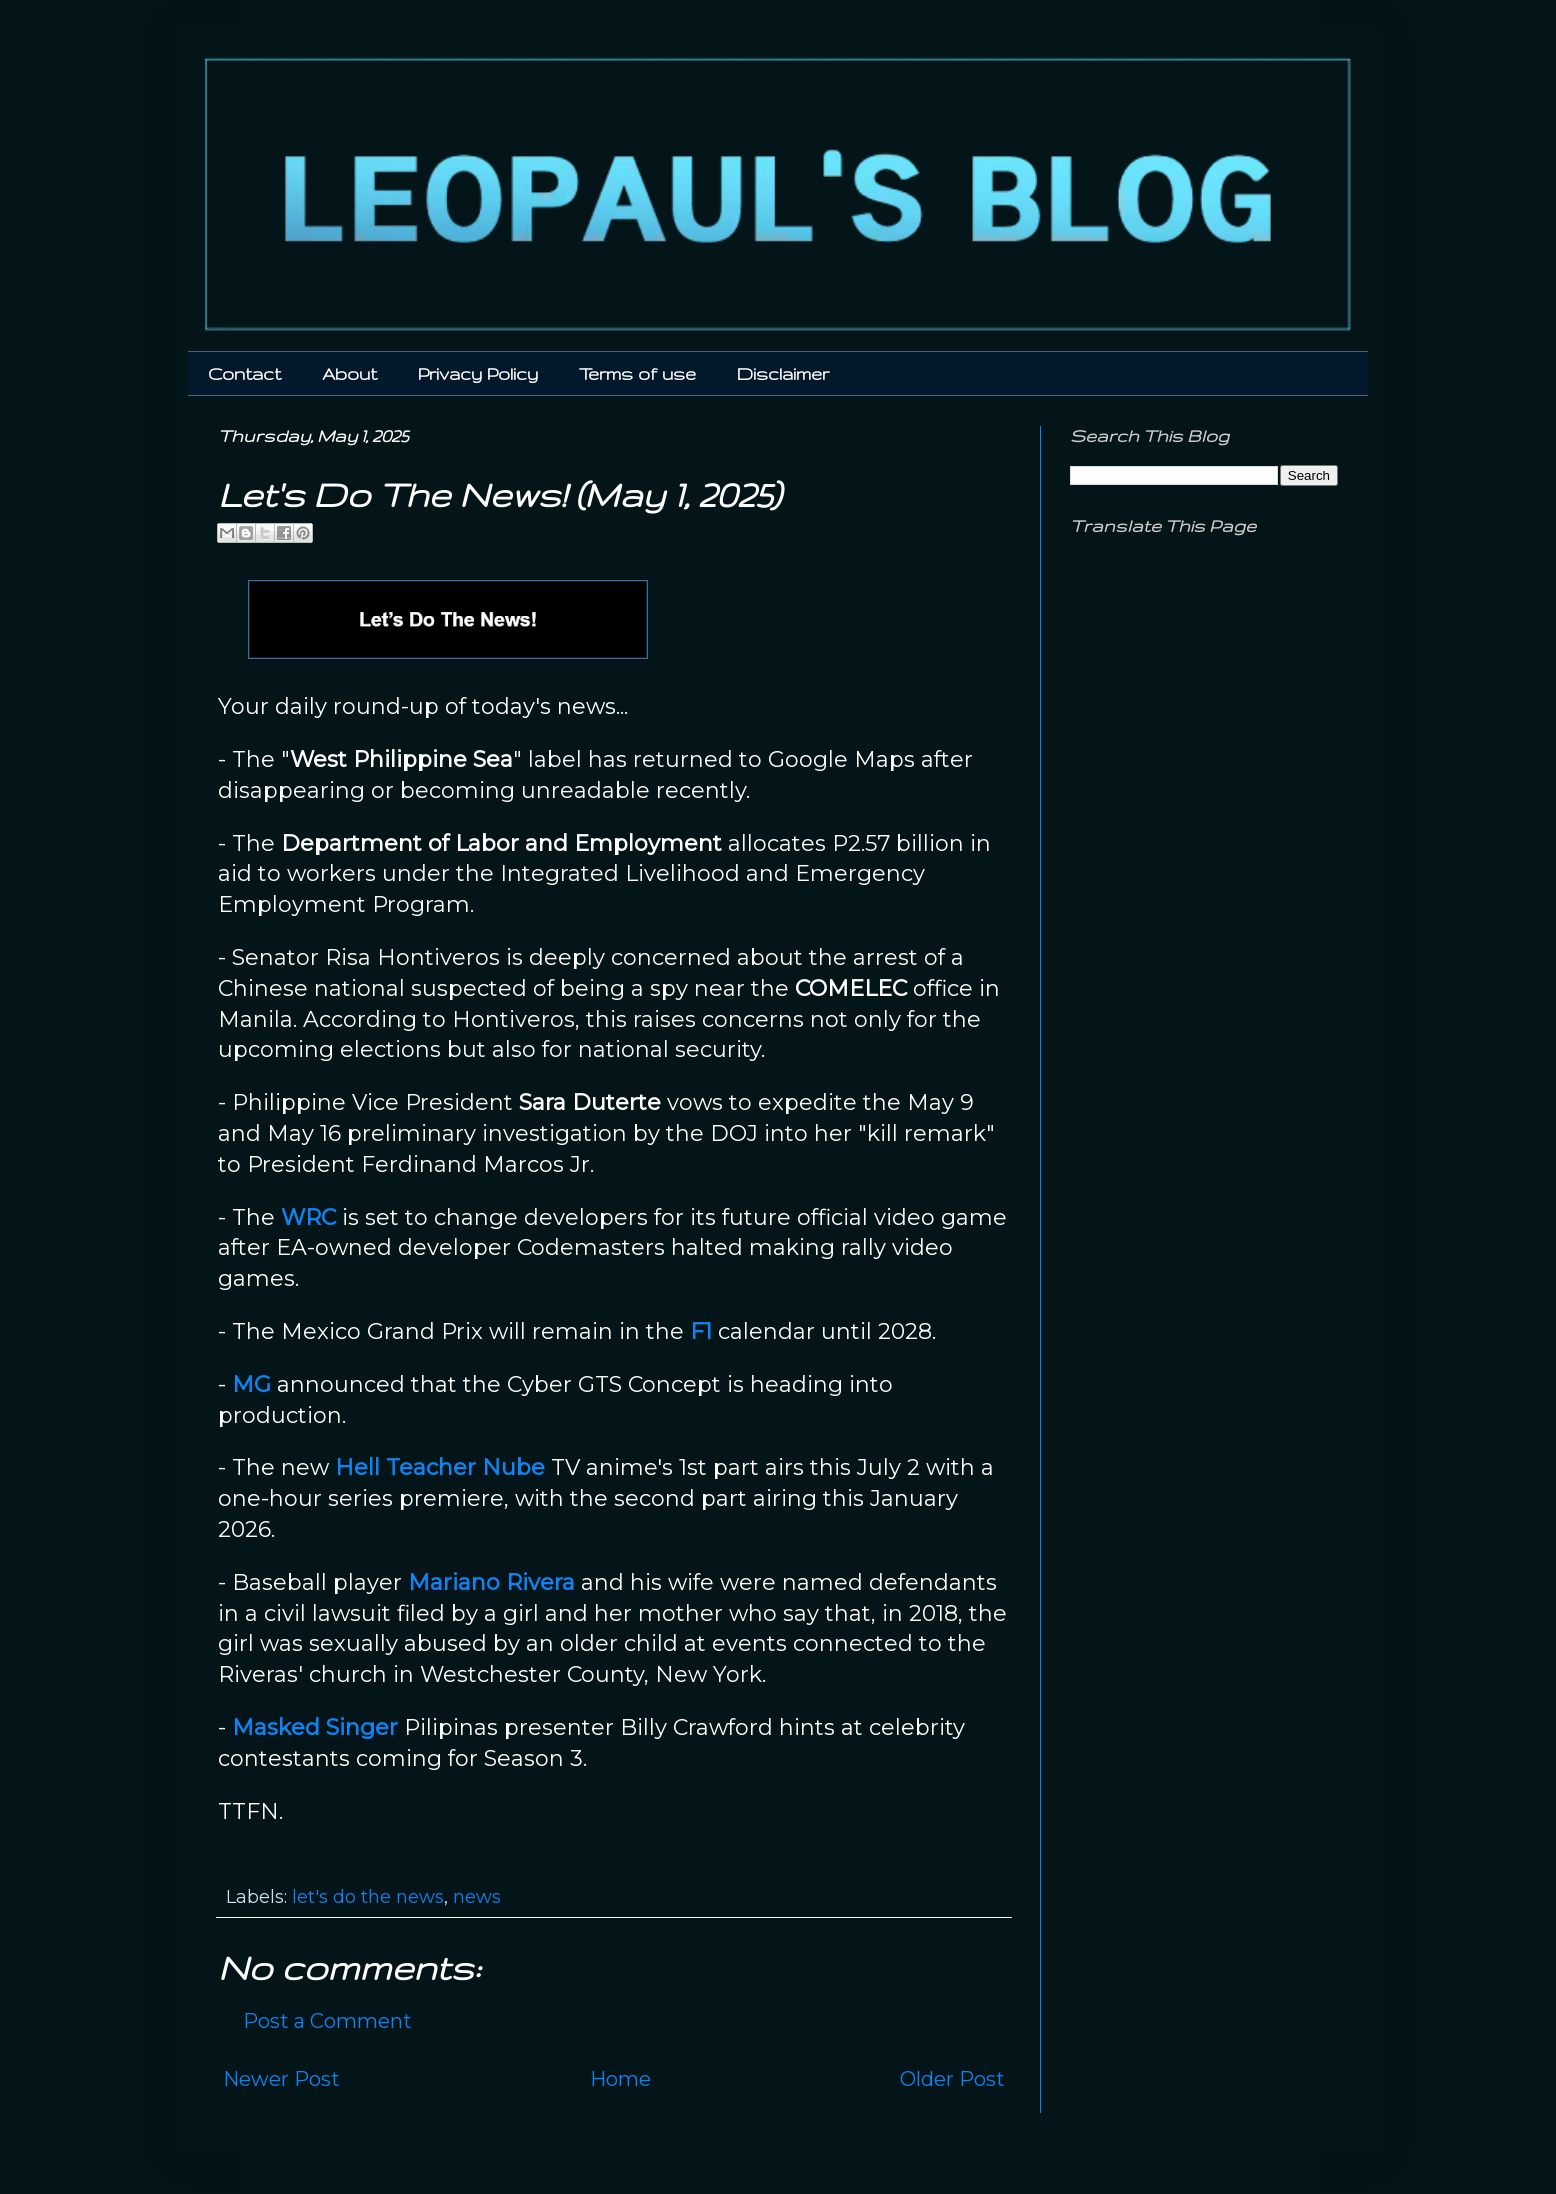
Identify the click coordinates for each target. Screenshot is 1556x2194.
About (349, 373)
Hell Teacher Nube (440, 1467)
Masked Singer (315, 1727)
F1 (701, 1331)
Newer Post (281, 2079)
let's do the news (368, 1897)
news (477, 1897)
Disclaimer (783, 373)
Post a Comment (327, 2021)
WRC (308, 1217)
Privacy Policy (478, 373)
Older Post (952, 2079)
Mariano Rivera (491, 1582)
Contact (244, 373)
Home (620, 2079)
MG (251, 1384)
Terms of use (637, 373)
